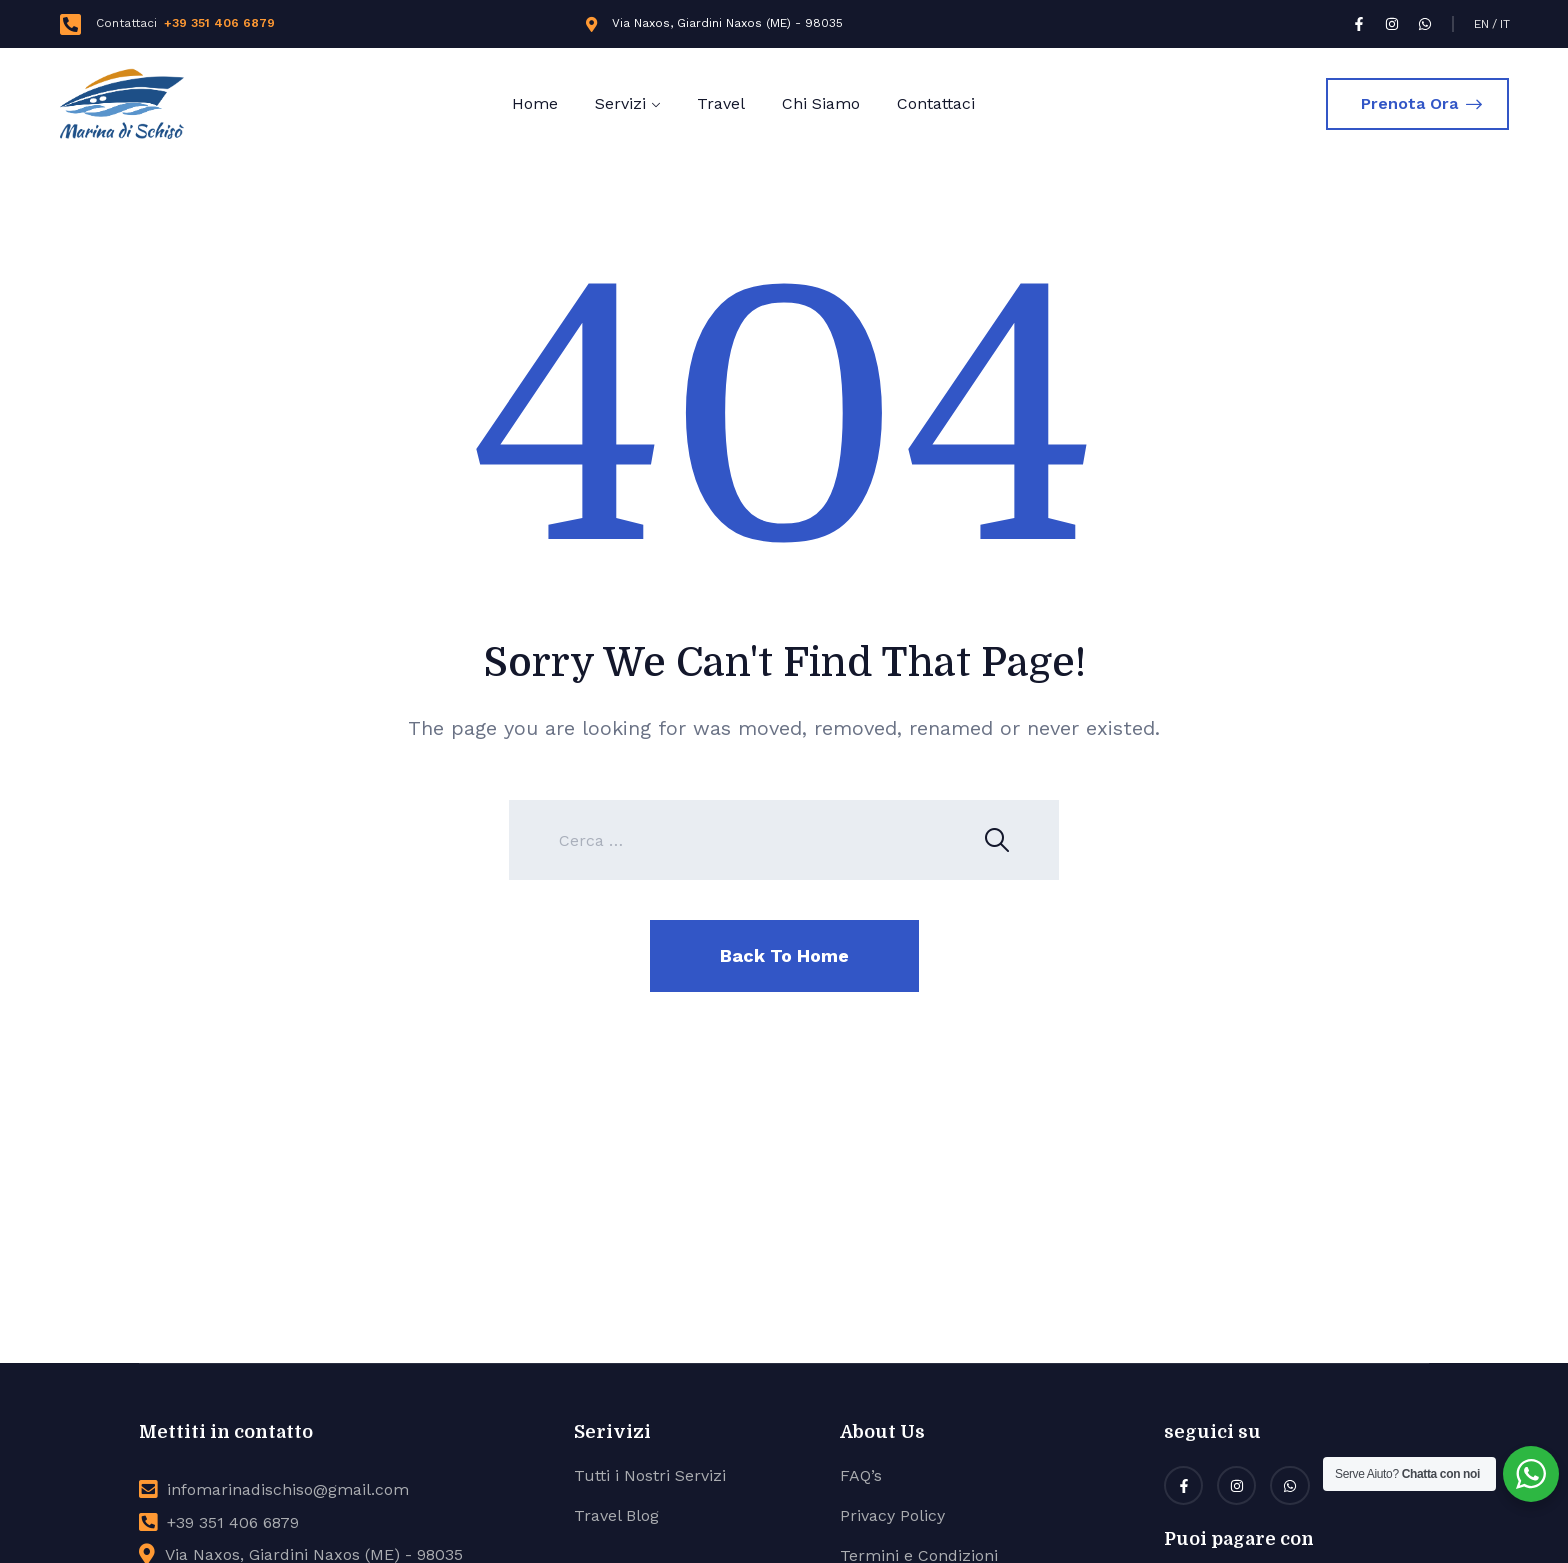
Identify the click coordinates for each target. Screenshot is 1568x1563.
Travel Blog (616, 1515)
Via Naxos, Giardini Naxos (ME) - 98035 (727, 23)
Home (535, 103)
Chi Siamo (821, 103)
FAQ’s (861, 1475)
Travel (721, 103)
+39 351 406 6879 (219, 23)
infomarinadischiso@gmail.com (288, 1489)
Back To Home (784, 955)
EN (1481, 24)
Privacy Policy (892, 1515)
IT (1505, 24)
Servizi (620, 103)
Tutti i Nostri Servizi (650, 1475)
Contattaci (936, 103)
